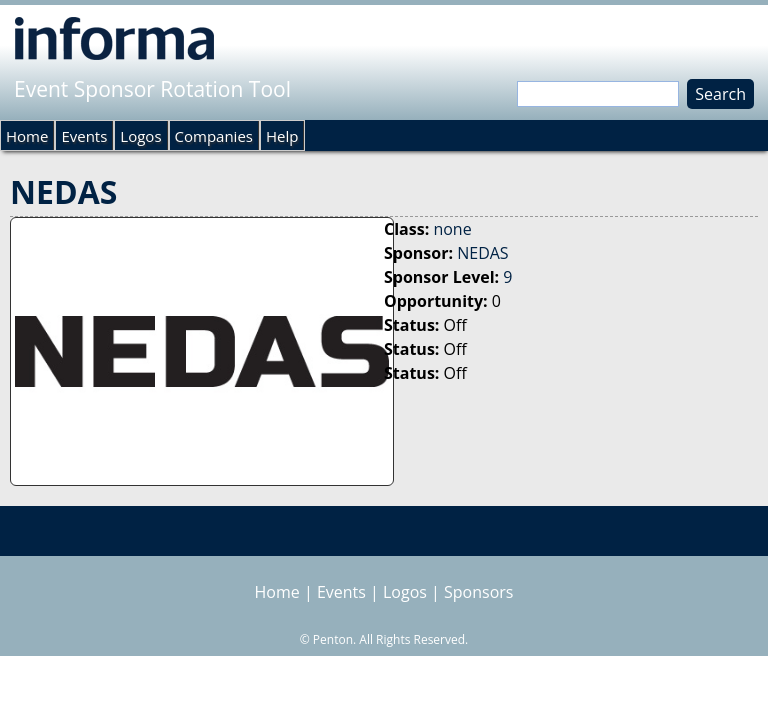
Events (84, 136)
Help (282, 136)
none (452, 229)
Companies (214, 136)
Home (27, 136)
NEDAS (482, 253)
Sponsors (478, 592)
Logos (140, 136)
